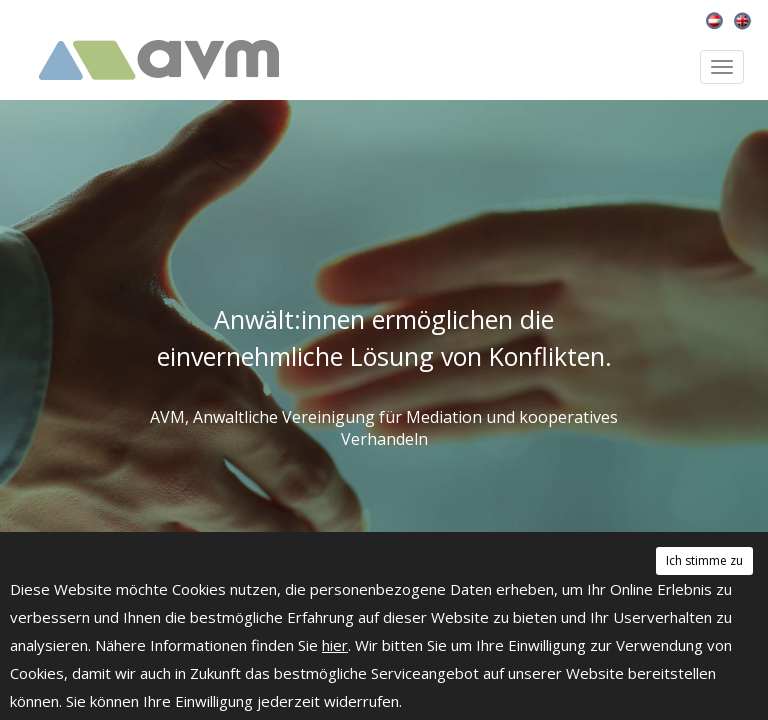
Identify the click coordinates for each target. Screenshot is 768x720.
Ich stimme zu (704, 560)
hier (335, 645)
